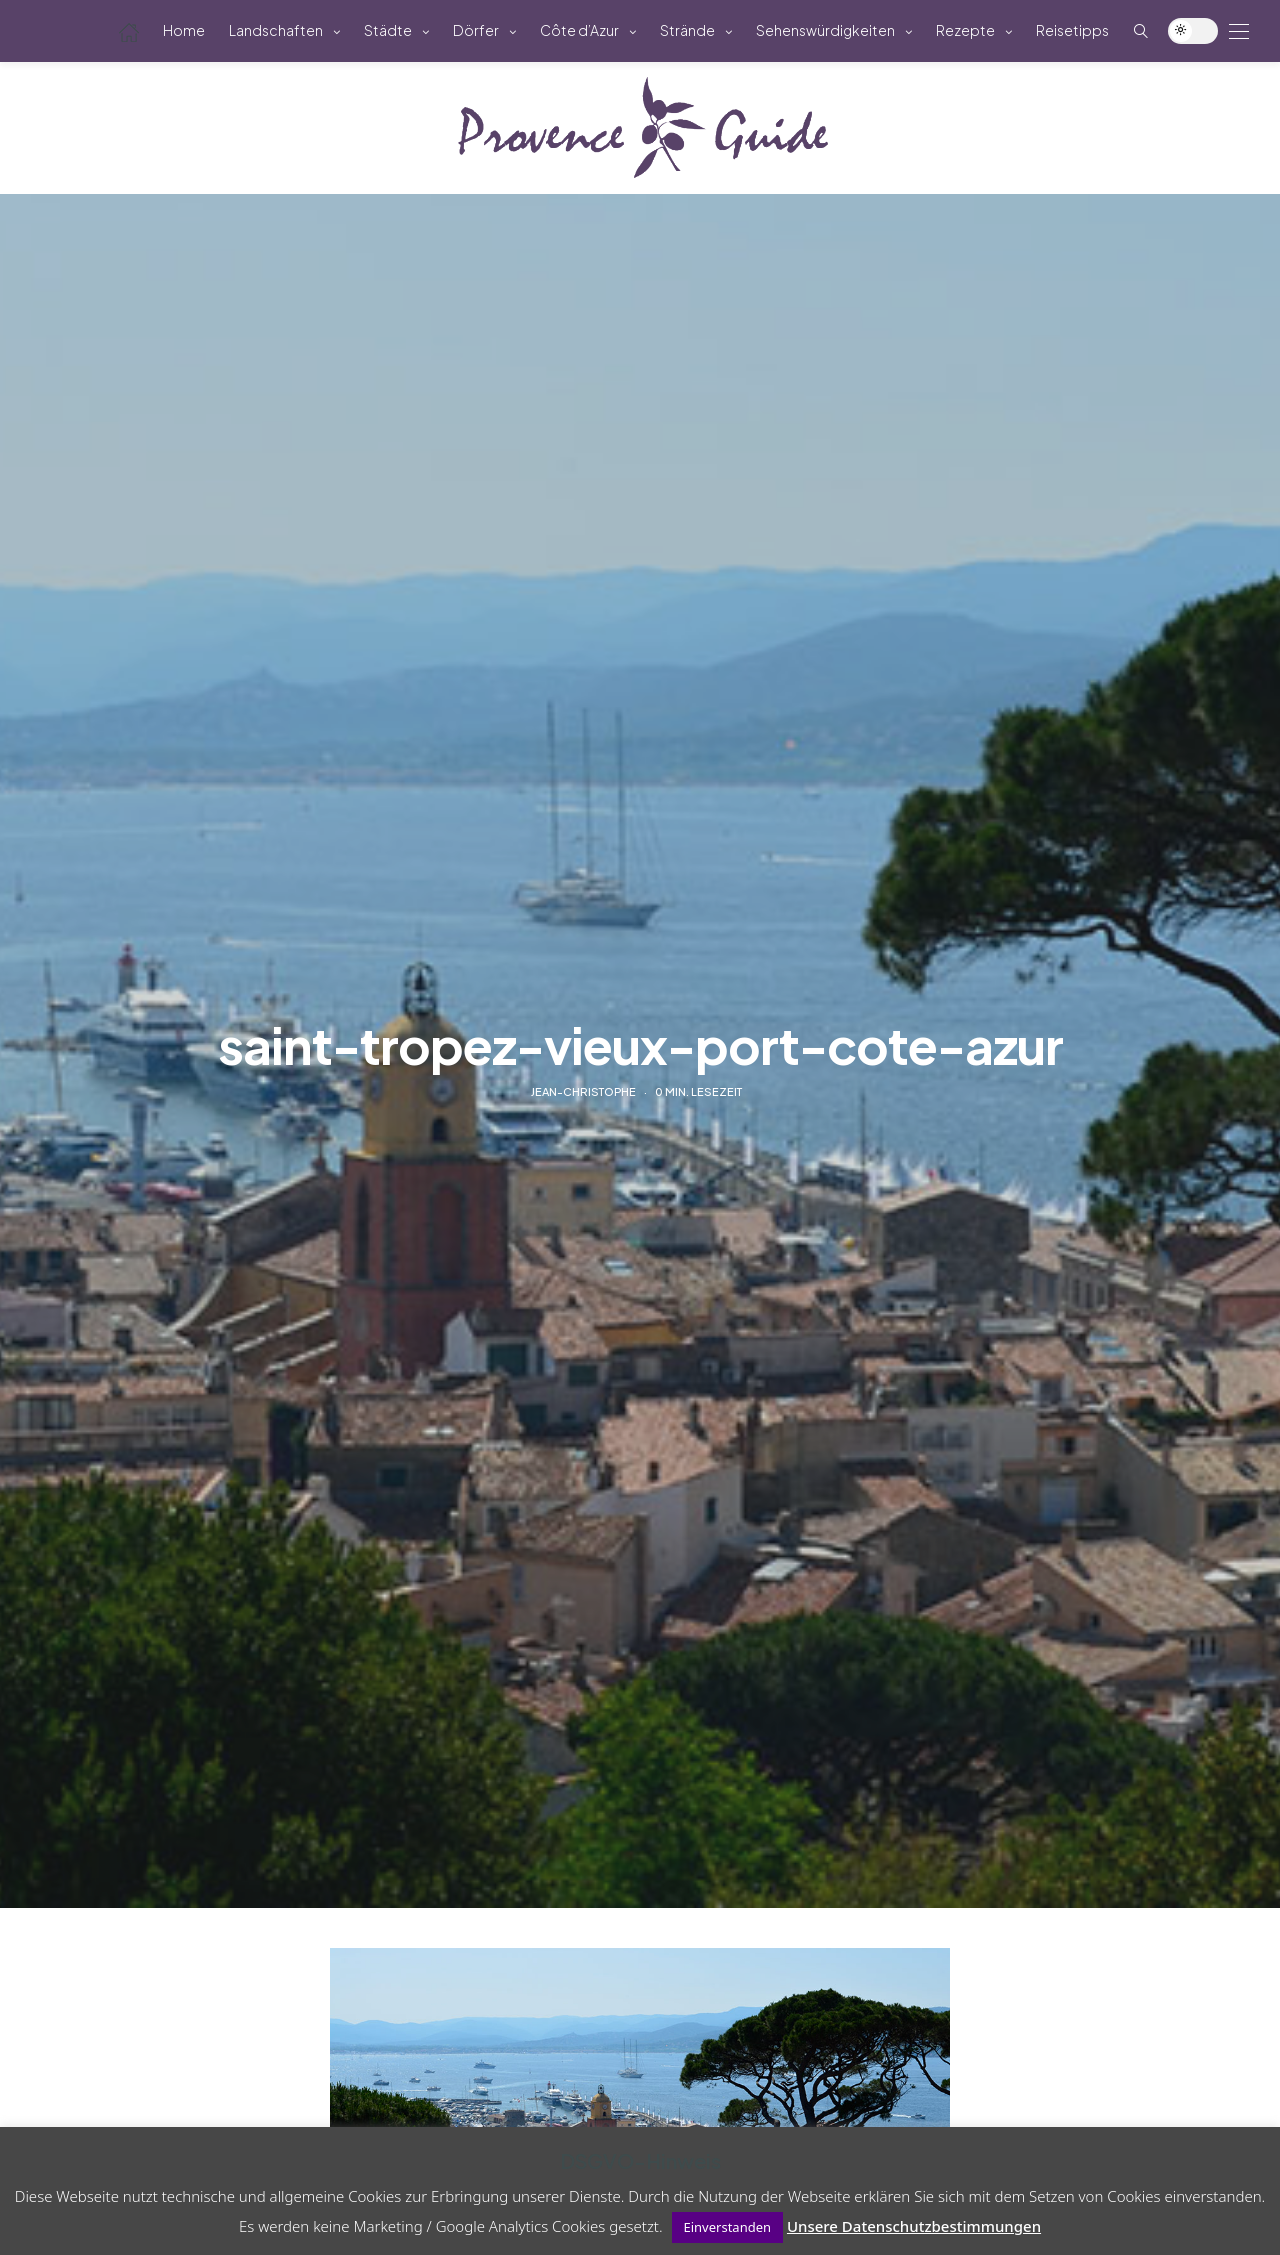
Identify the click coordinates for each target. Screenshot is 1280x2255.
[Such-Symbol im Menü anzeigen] (1141, 30)
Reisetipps (1072, 30)
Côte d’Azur (579, 30)
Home (184, 30)
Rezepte (965, 30)
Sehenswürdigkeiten (825, 30)
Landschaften (276, 30)
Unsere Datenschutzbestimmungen (914, 2226)
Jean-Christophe (583, 1091)
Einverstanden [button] (728, 2227)
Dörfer (476, 30)
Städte (388, 30)
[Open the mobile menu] (1239, 31)
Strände (687, 30)
